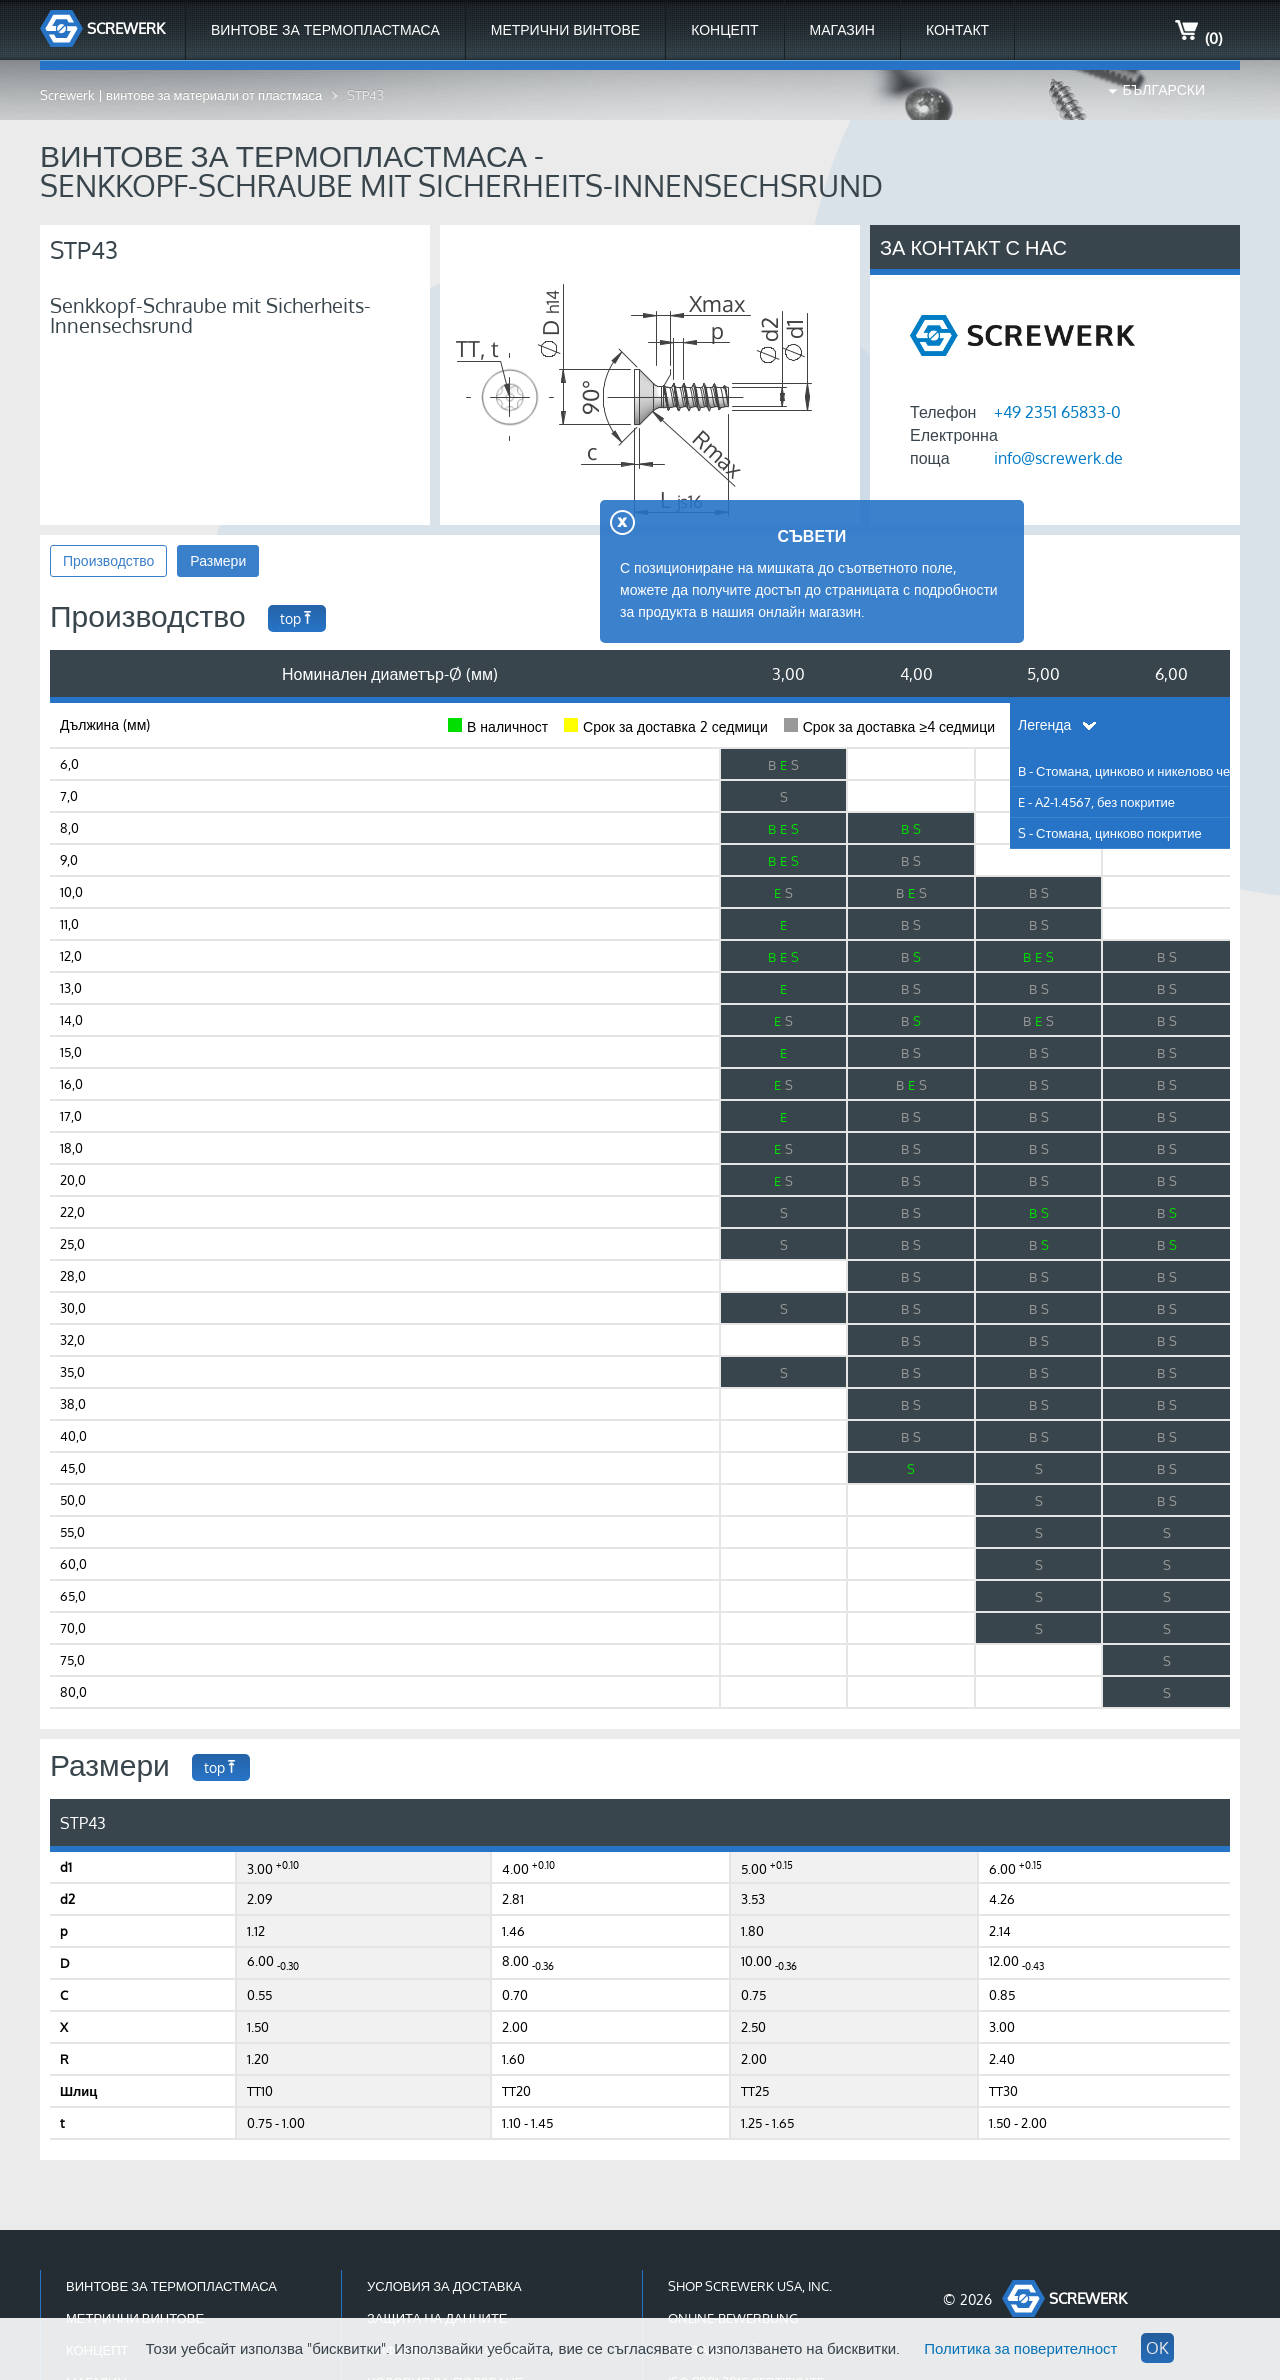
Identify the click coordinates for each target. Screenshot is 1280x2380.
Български (1164, 89)
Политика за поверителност (1020, 2348)
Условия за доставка (444, 2286)
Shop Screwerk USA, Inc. (750, 2286)
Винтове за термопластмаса (325, 29)
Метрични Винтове (565, 29)
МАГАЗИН (842, 29)
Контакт (957, 29)
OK (1157, 2348)
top (297, 618)
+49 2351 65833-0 (1057, 412)
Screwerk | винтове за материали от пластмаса (181, 95)
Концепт (724, 29)
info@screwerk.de (1058, 458)
